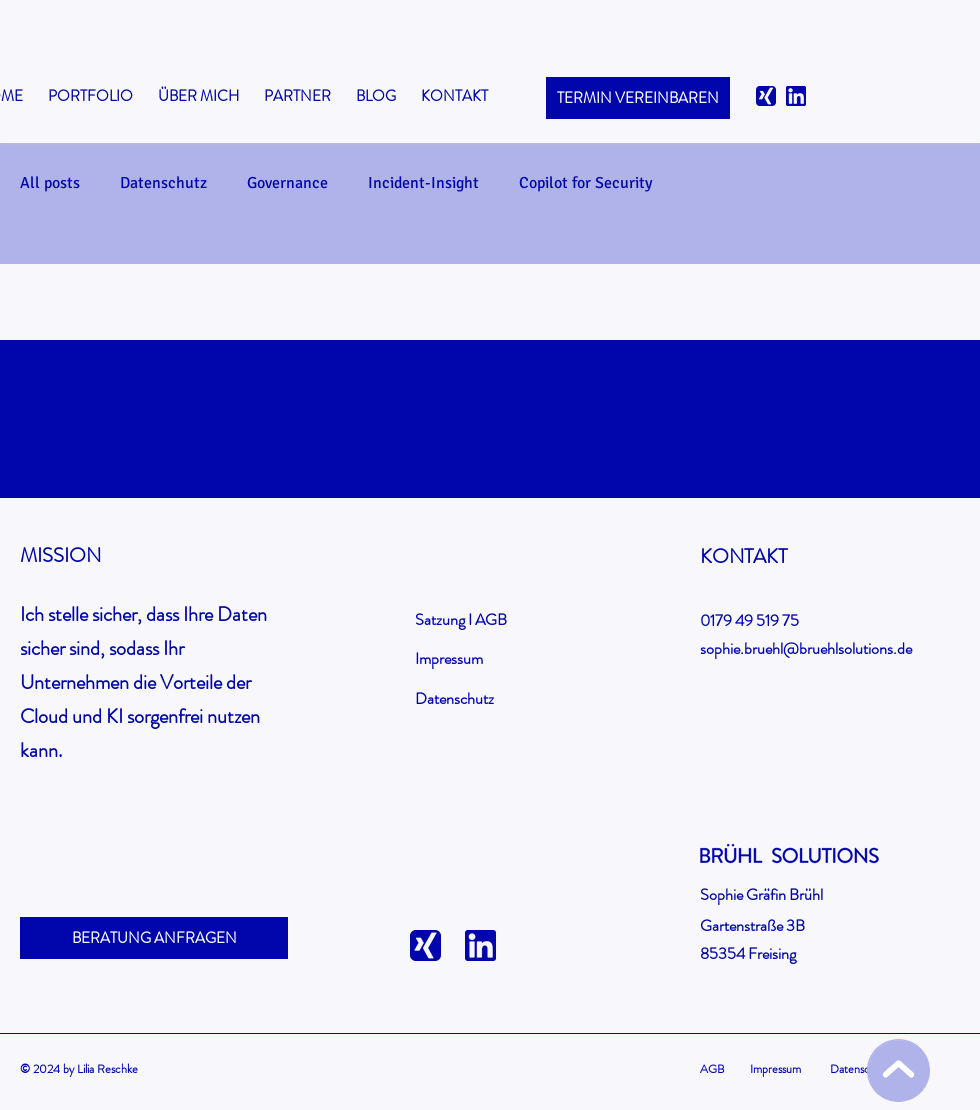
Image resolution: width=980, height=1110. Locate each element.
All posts (50, 183)
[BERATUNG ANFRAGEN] (154, 938)
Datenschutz (163, 183)
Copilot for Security (585, 183)
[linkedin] (796, 96)
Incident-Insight (423, 183)
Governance (287, 183)
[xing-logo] (766, 96)
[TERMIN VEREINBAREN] (638, 98)
